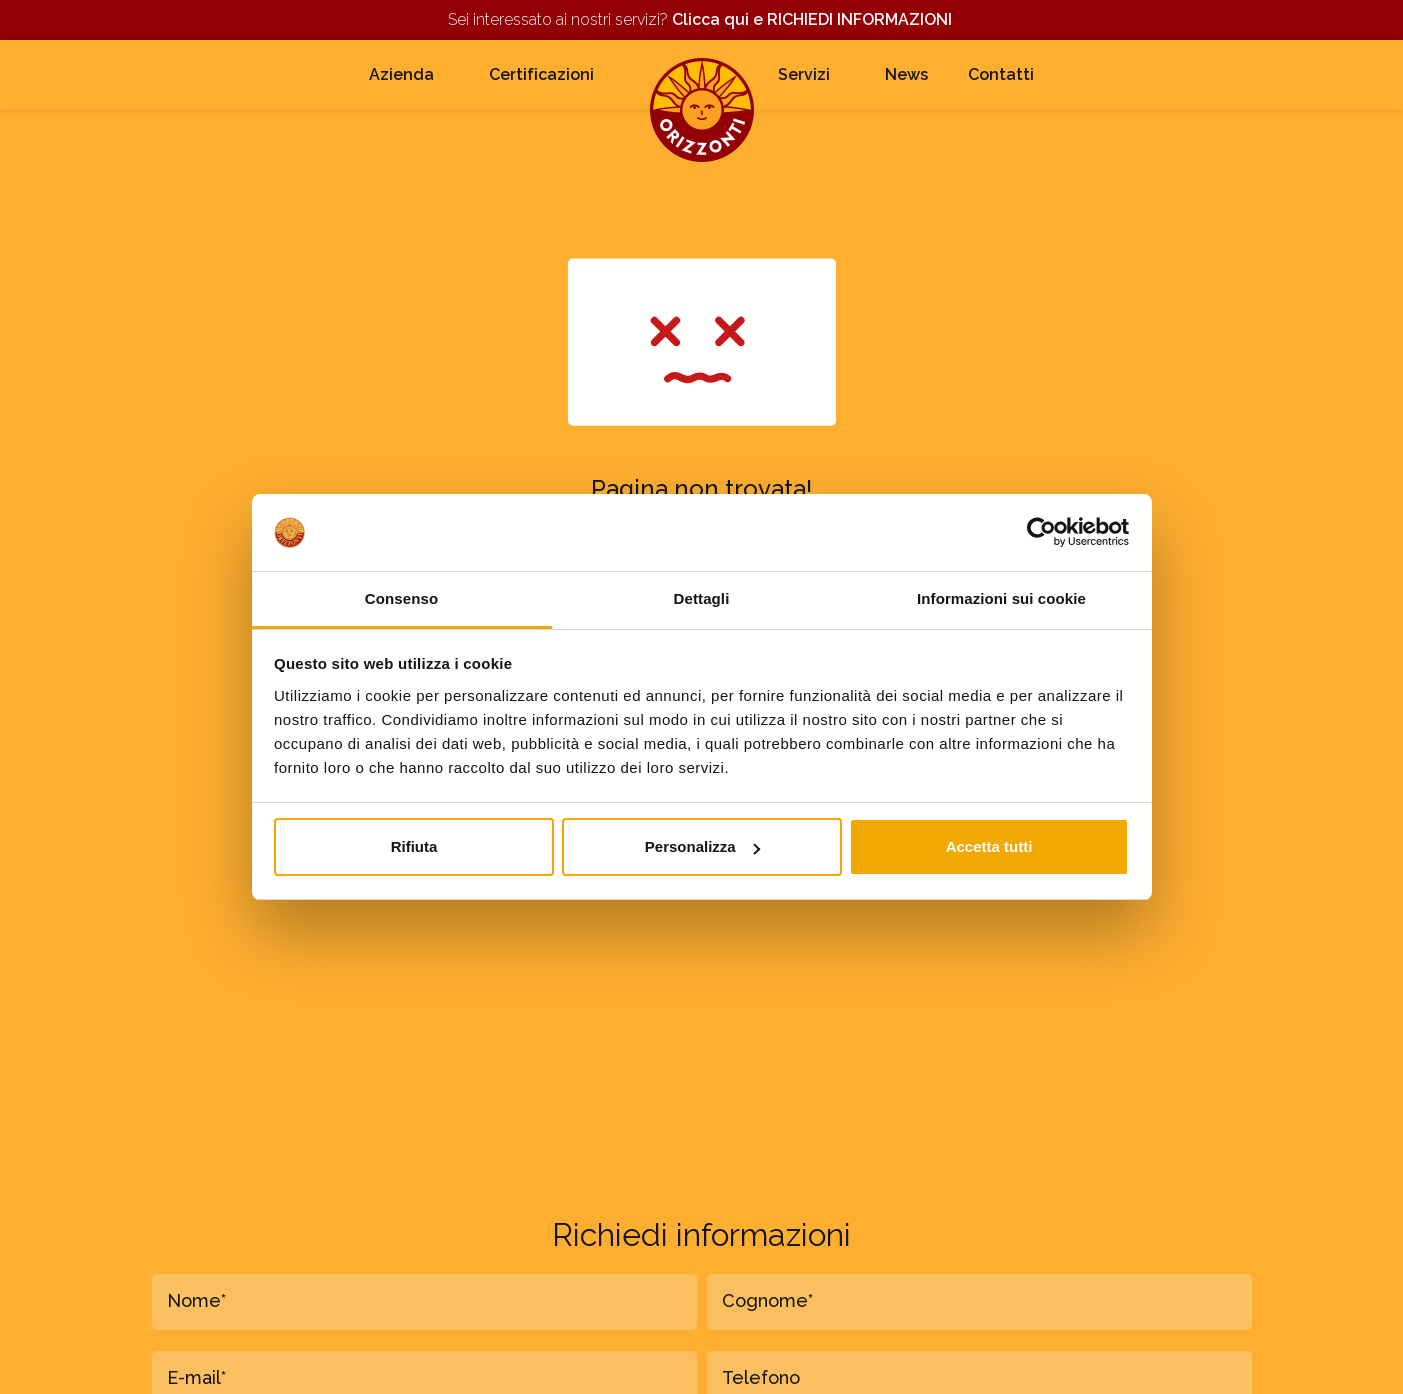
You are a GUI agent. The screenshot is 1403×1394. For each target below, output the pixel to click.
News (906, 74)
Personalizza (702, 846)
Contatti (1001, 74)
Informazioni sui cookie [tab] (1001, 598)
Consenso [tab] (401, 598)
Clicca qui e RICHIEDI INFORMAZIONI (814, 19)
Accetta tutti (989, 846)
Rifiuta (414, 846)
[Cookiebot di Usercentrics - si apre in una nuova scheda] (1041, 532)
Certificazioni (541, 74)
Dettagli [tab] (702, 598)
